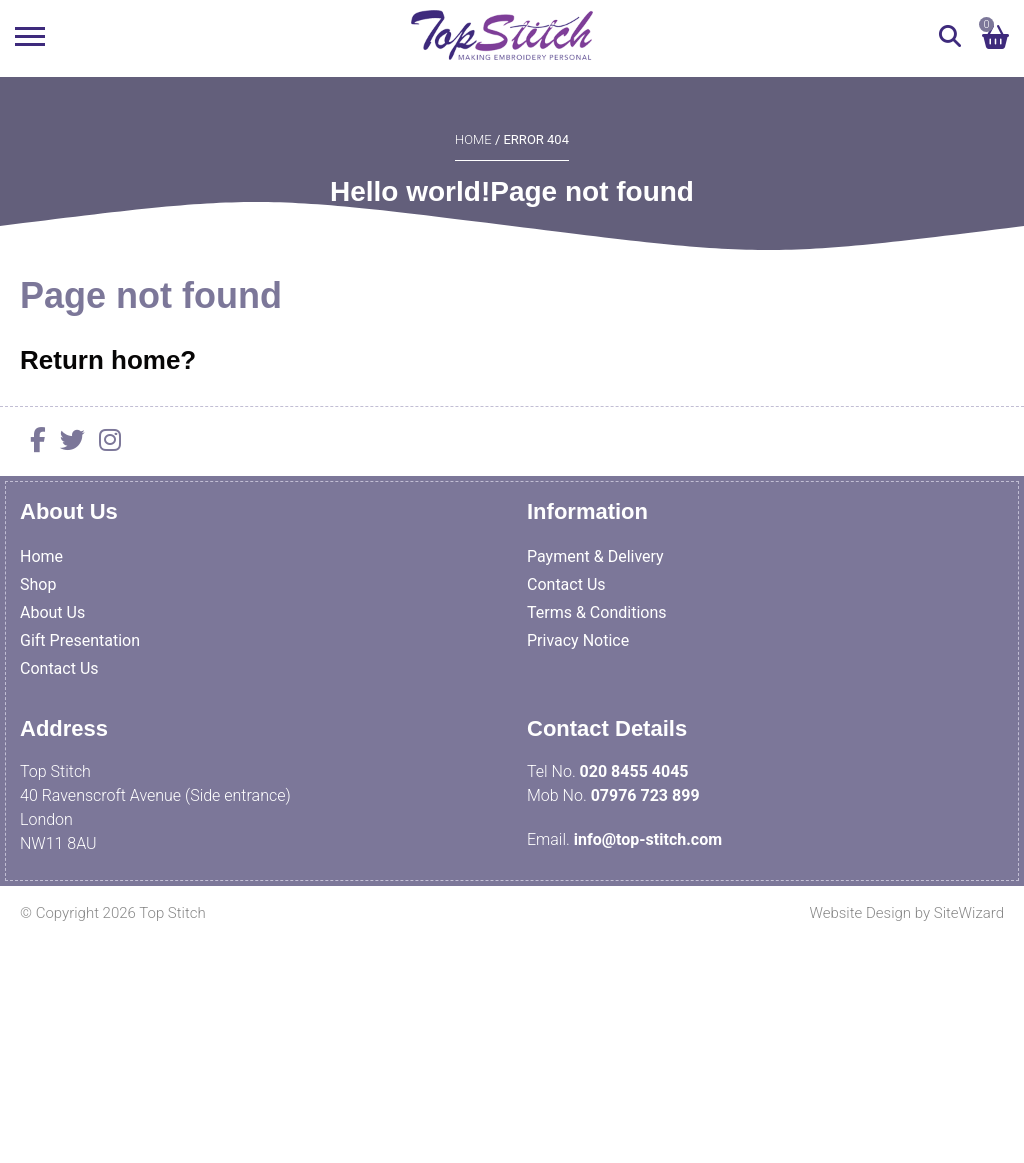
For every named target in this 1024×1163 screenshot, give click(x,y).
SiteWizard (969, 913)
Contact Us (59, 668)
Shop (38, 584)
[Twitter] (67, 443)
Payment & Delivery (595, 556)
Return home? (108, 360)
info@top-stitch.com (648, 839)
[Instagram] (105, 443)
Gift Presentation (80, 640)
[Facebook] (33, 443)
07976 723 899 (645, 795)
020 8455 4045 (634, 771)
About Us (52, 612)
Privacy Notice (578, 640)
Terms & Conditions (597, 612)
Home (473, 139)
